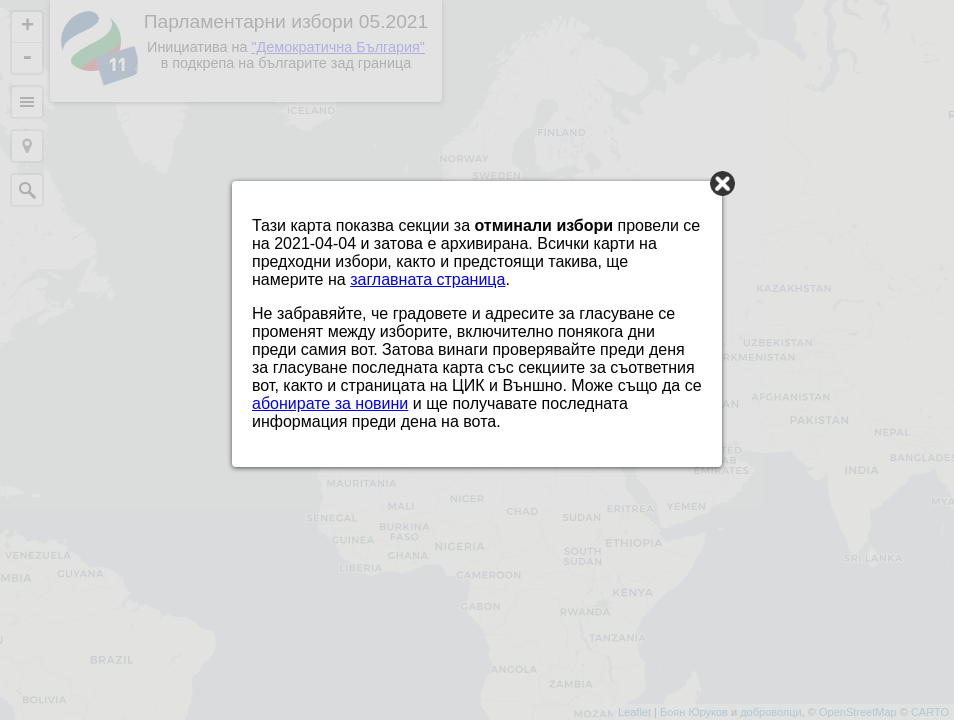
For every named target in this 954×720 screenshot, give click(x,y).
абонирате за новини (330, 403)
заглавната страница (427, 279)
